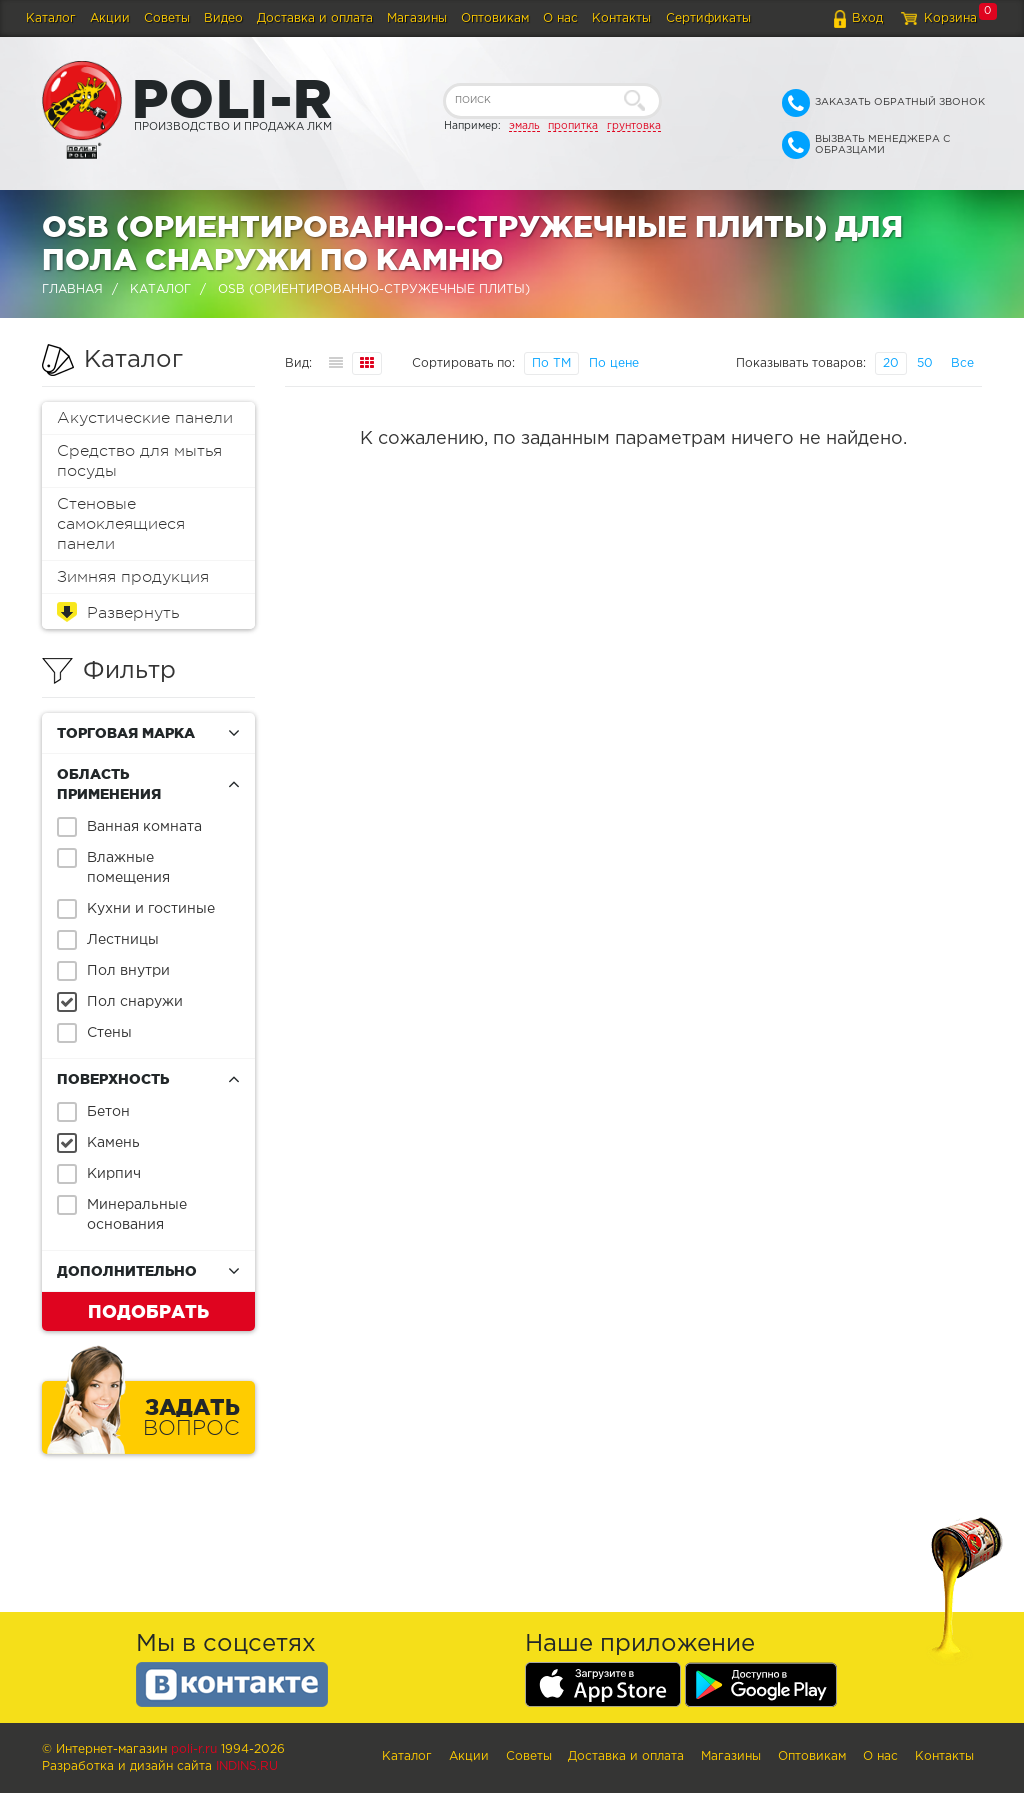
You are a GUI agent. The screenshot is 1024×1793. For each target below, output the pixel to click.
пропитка (573, 126)
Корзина (950, 18)
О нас (560, 18)
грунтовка (634, 126)
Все (962, 363)
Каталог (51, 18)
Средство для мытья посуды (139, 461)
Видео (223, 18)
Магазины (417, 18)
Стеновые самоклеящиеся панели (121, 524)
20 (891, 363)
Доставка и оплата (315, 18)
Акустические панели (145, 418)
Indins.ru (247, 1766)
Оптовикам (495, 18)
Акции (110, 18)
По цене (614, 363)
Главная (72, 289)
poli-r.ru (194, 1749)
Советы (167, 18)
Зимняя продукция (133, 577)
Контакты (621, 18)
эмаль (524, 126)
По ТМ (551, 363)
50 (925, 363)
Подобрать (148, 1311)
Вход (867, 18)
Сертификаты (708, 18)
